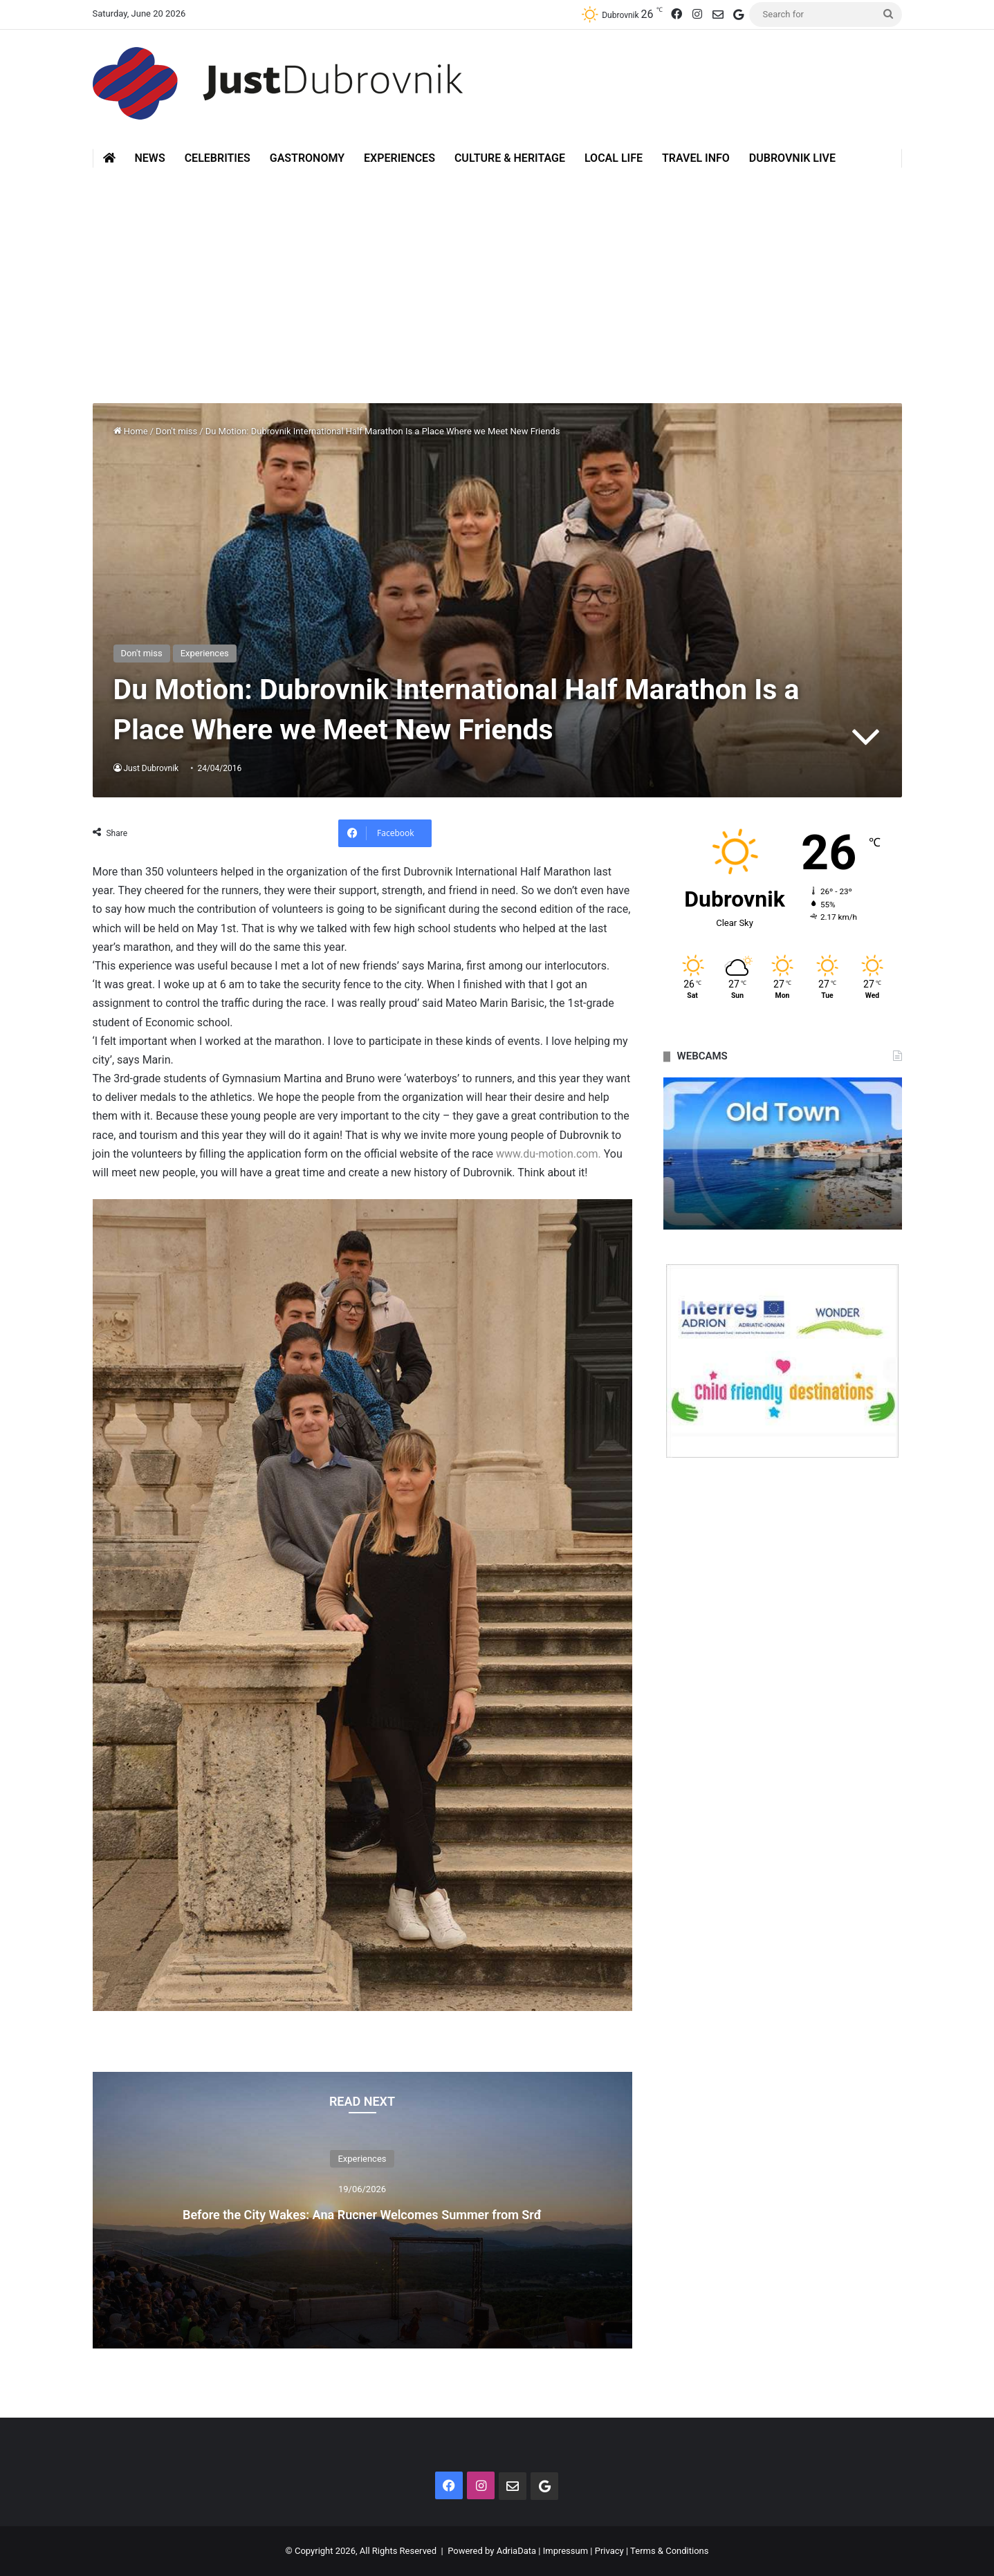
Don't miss (176, 431)
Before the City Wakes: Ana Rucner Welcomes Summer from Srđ (362, 2211)
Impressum (565, 2551)
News (150, 158)
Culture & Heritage (509, 158)
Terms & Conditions (669, 2551)
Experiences (399, 158)
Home (130, 431)
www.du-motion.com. (548, 1153)
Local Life (614, 158)
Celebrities (217, 158)
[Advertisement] (497, 285)
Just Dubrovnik (152, 768)
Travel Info (696, 158)
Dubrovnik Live (792, 158)
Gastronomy (307, 158)
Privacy (609, 2551)
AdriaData (516, 2551)
